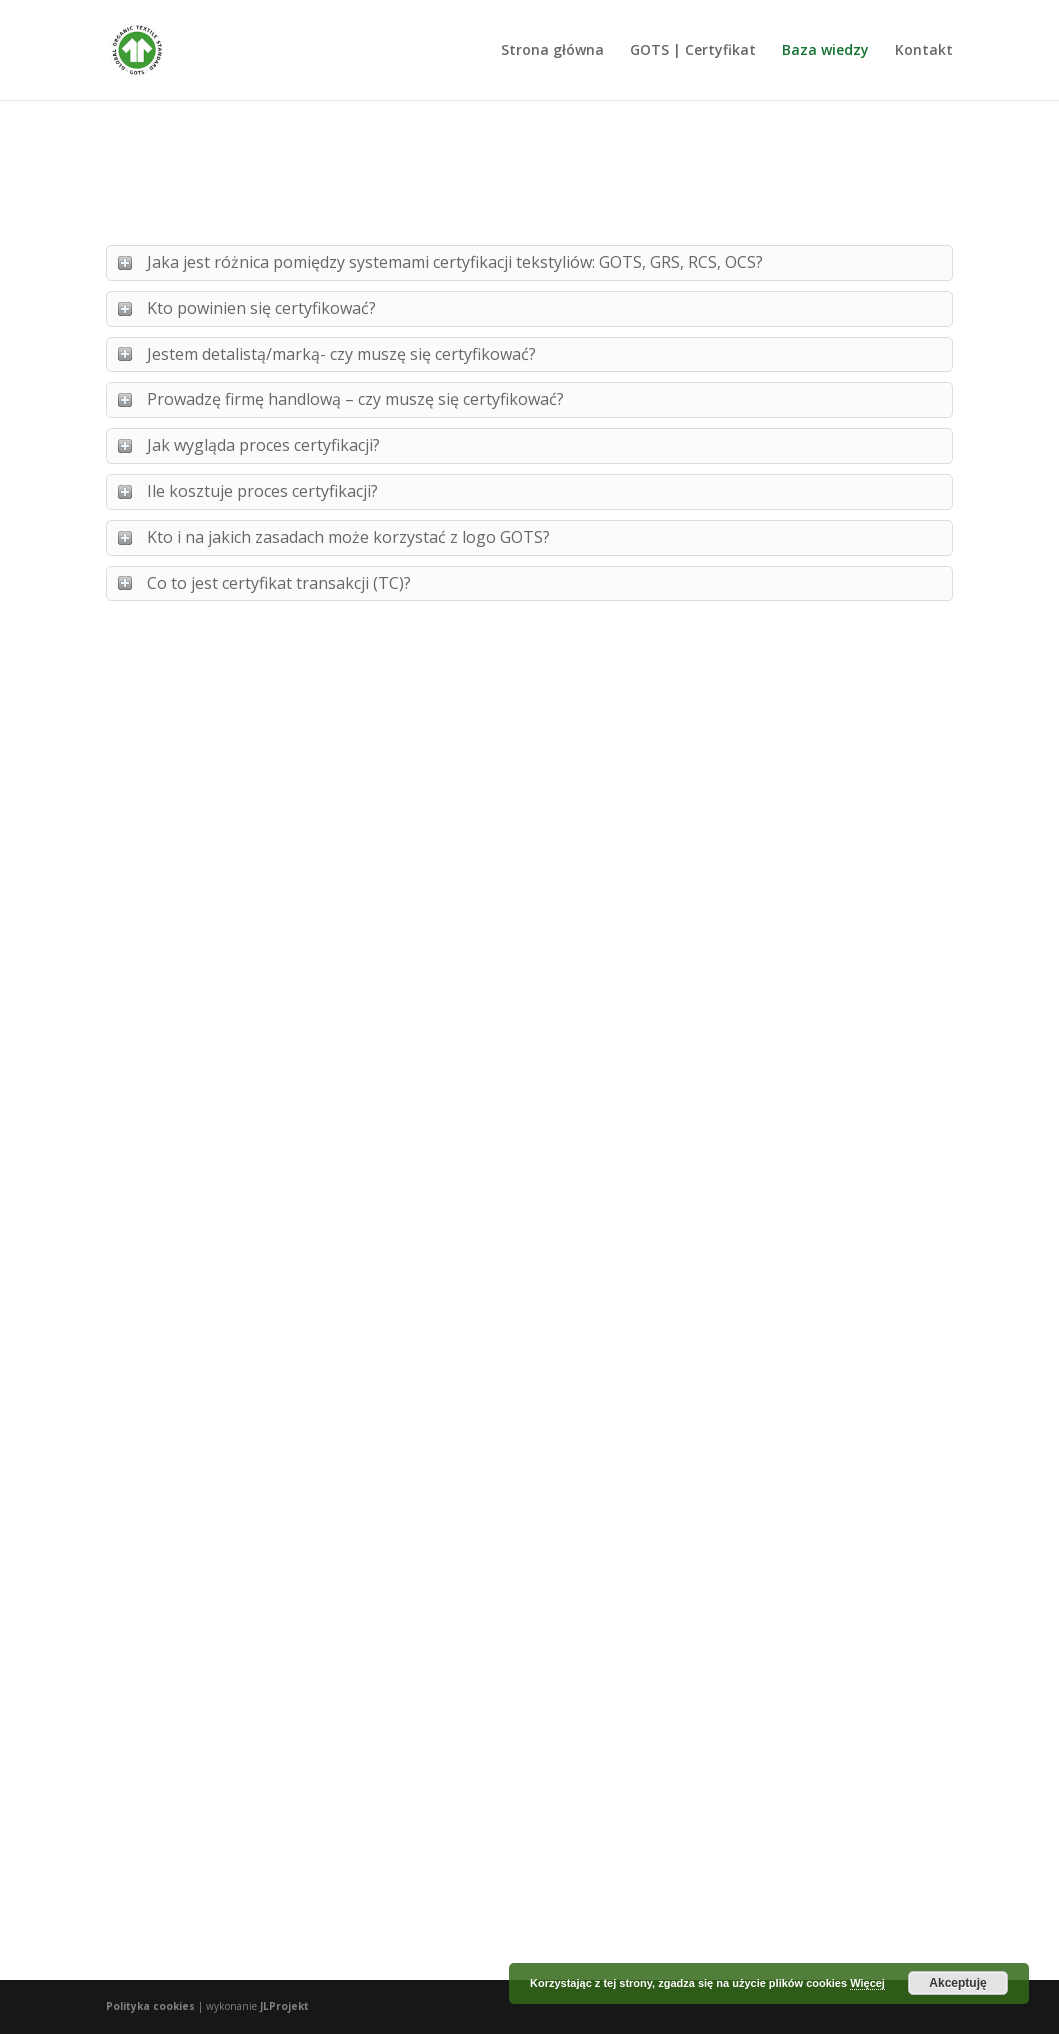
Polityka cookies (150, 2006)
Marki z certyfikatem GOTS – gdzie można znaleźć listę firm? (811, 941)
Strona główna (552, 51)
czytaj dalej (162, 1227)
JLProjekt (284, 2006)
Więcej (867, 1983)
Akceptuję (957, 1983)
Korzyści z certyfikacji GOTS (516, 1525)
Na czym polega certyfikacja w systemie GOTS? (226, 941)
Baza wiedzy (825, 51)
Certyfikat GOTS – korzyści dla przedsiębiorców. (501, 941)
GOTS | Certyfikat (693, 51)
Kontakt (924, 51)
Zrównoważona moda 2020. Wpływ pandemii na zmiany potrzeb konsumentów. (222, 1519)
